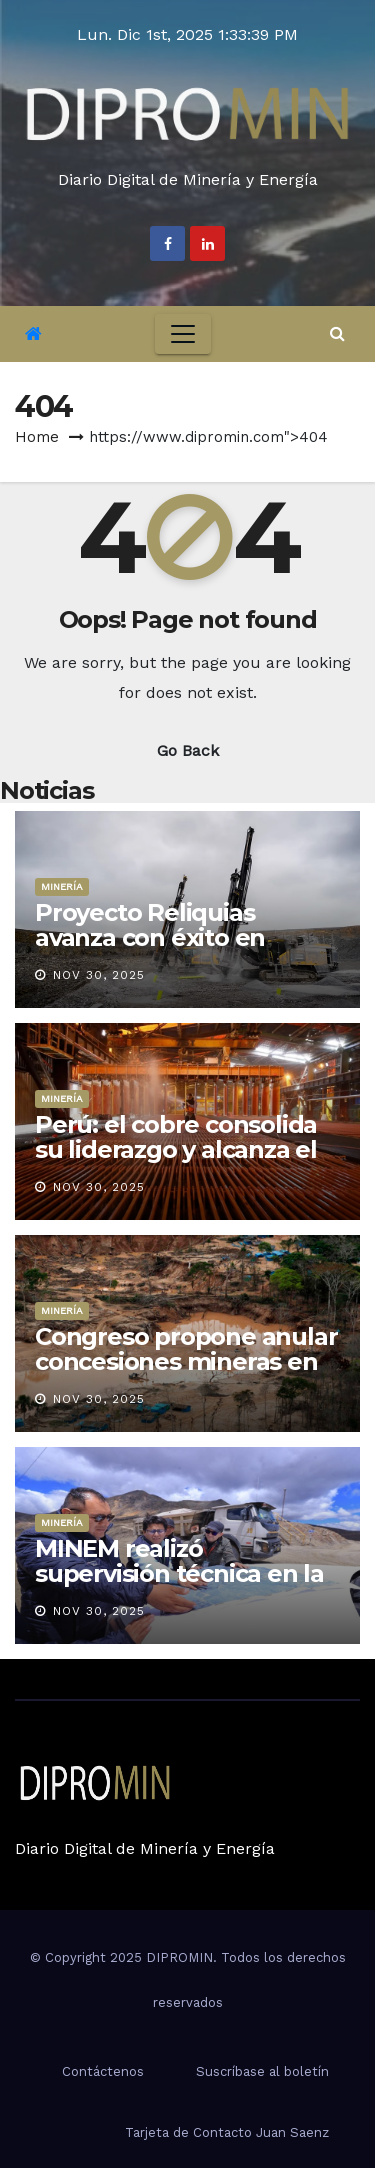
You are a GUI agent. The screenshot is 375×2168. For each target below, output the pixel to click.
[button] (337, 333)
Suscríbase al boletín (262, 2071)
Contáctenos (103, 2071)
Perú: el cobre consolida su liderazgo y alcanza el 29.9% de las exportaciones (176, 1162)
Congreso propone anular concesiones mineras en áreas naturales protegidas (186, 1374)
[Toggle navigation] (183, 334)
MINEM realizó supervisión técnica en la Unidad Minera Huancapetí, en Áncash (179, 1586)
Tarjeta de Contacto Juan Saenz (227, 2132)
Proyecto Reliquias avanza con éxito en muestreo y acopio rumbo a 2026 (186, 950)
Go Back (188, 750)
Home (37, 437)
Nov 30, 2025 (99, 975)
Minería (62, 886)
